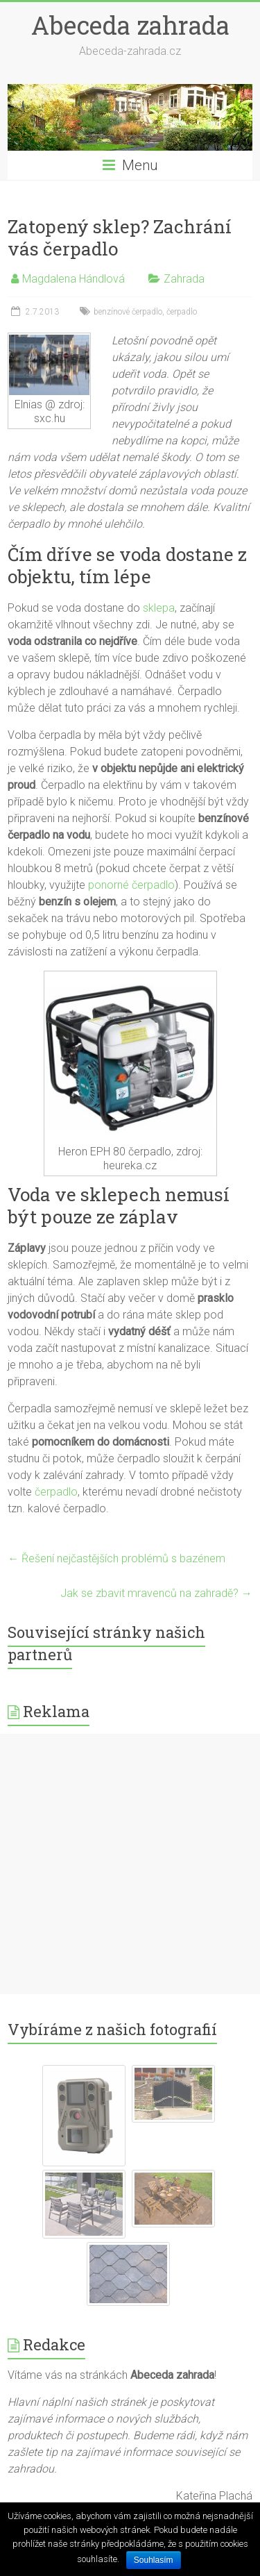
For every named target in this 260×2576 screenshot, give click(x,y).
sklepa (159, 607)
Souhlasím (153, 2560)
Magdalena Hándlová (73, 278)
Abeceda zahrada (130, 25)
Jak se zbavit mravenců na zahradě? (156, 1593)
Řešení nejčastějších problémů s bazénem (116, 1558)
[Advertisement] (130, 1864)
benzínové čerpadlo (128, 312)
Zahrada (184, 278)
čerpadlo (181, 312)
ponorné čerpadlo (131, 885)
